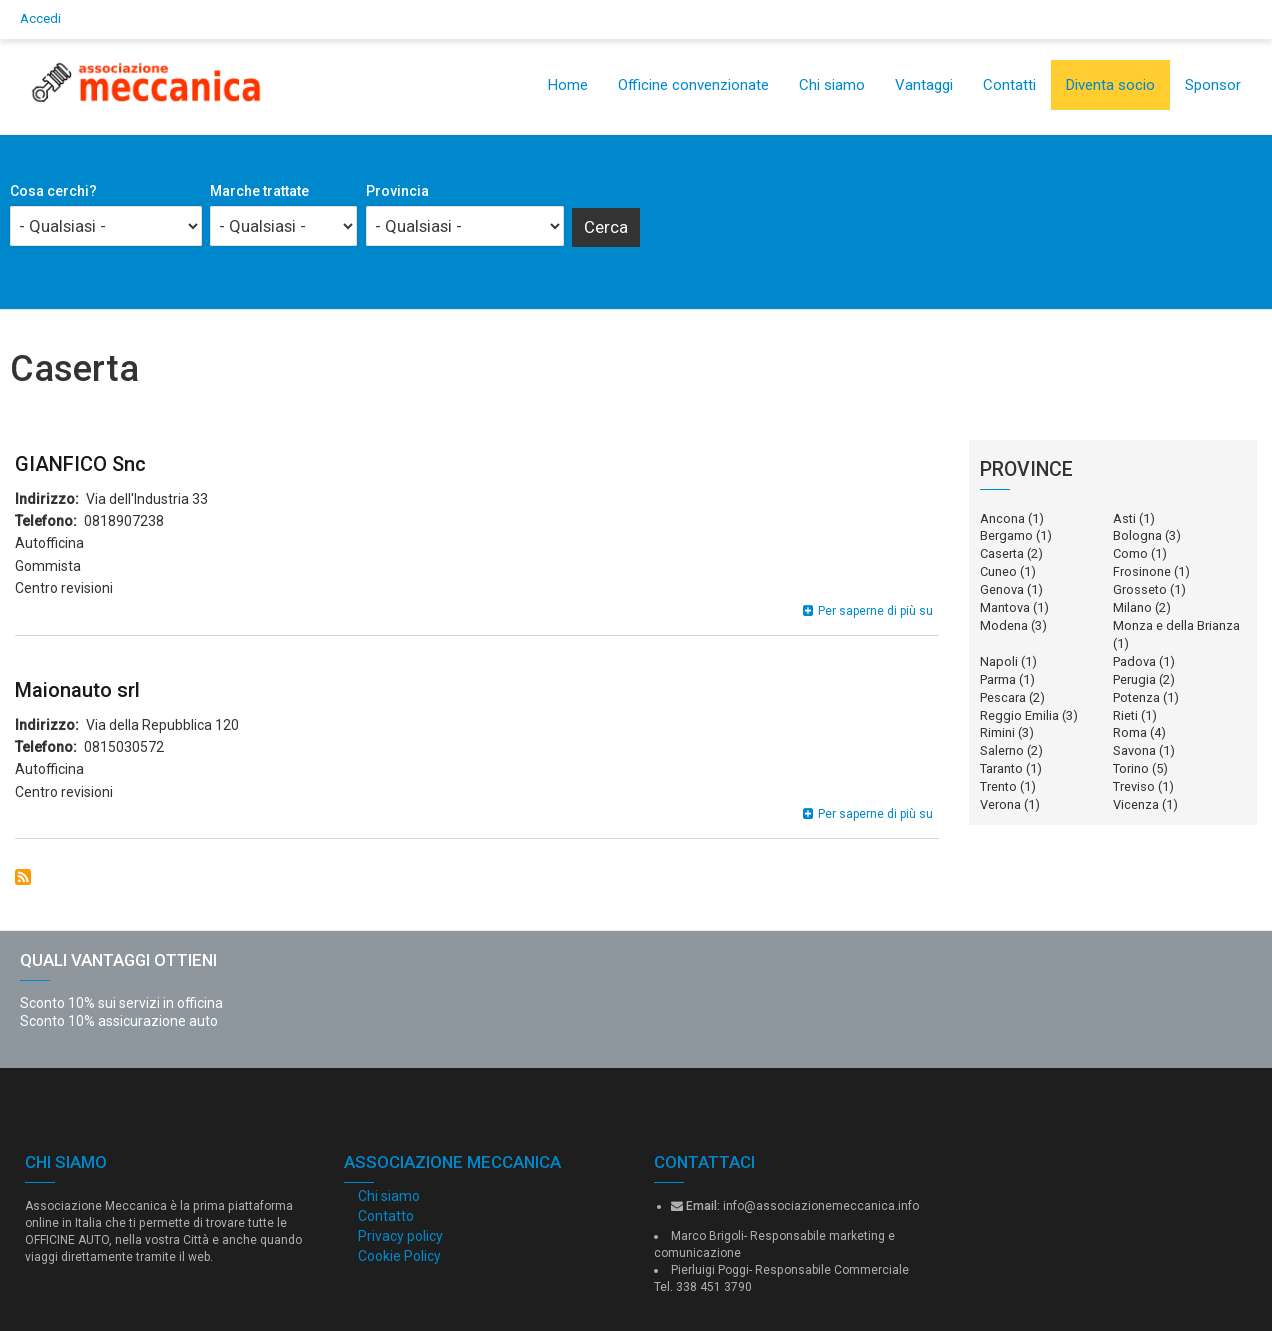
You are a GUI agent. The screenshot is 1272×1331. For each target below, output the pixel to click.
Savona (1134, 750)
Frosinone (1142, 571)
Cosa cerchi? (53, 191)
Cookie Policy (399, 1256)
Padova (1134, 661)
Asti (1124, 518)
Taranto (1001, 768)
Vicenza (1136, 804)
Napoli (999, 661)
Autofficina (49, 543)
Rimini (997, 732)
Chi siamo (832, 85)
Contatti (1009, 85)
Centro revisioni (64, 588)
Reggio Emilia (1019, 715)
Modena (1004, 625)
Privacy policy (400, 1236)
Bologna (1137, 535)
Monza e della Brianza (1176, 625)
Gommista (48, 566)
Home (568, 85)
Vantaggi (924, 85)
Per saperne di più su (875, 611)
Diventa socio (1110, 85)
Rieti (1125, 715)
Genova (1002, 589)
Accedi (40, 18)
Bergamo (1006, 535)
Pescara (1003, 697)
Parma (998, 679)
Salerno (1002, 750)
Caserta (1002, 553)
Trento (998, 786)
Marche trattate (259, 191)
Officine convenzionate (693, 85)
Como (1130, 553)
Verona (1000, 804)
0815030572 (124, 747)
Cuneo (998, 571)
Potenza (1136, 697)
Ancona (1002, 518)
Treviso (1134, 786)
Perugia (1134, 679)
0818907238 (124, 521)
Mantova (1005, 607)
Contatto (386, 1216)
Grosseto (1140, 589)
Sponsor (1213, 85)
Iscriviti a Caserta (23, 877)
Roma (1130, 732)
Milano (1132, 607)
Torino (1131, 768)
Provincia (397, 191)
